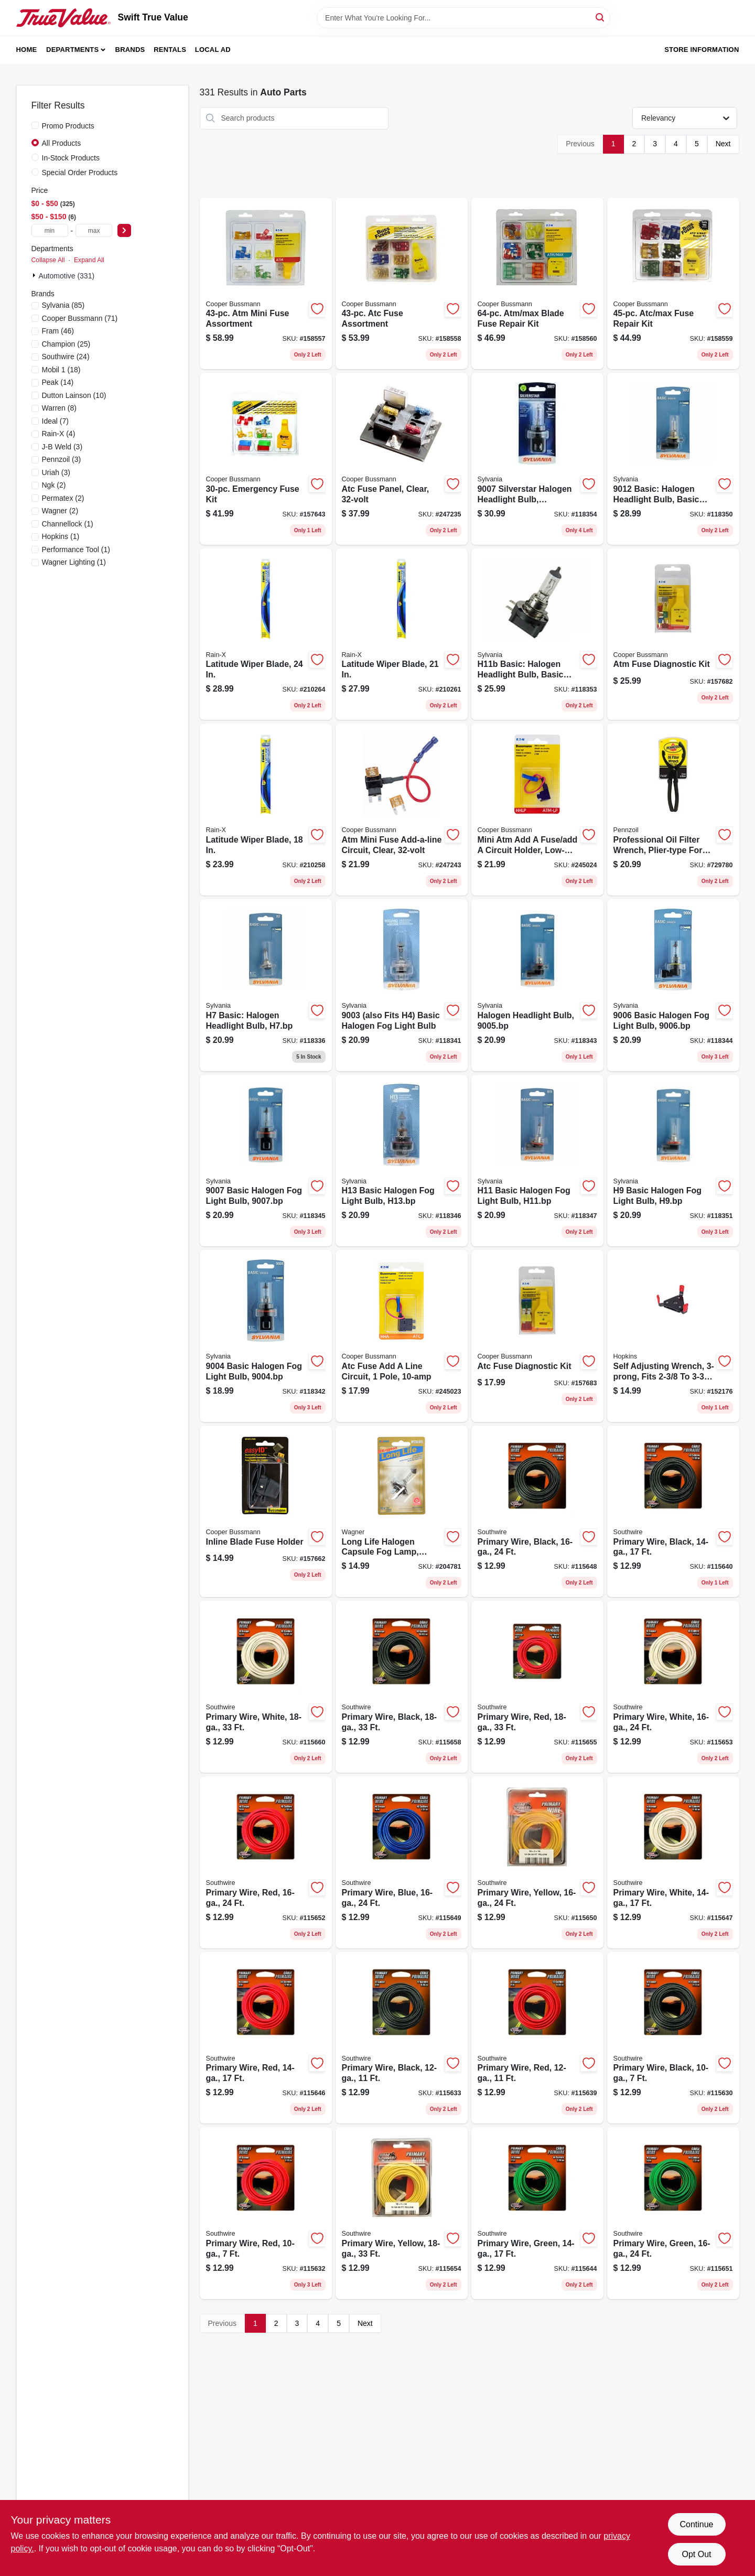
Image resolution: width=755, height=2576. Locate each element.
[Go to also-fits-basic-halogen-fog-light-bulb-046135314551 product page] (402, 985)
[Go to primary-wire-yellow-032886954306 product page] (537, 1862)
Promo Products (68, 125)
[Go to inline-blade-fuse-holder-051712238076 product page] (266, 1512)
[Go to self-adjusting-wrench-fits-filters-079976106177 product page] (673, 1336)
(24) (66, 356)
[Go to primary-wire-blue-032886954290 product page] (402, 1862)
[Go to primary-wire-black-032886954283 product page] (537, 1512)
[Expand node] (35, 275)
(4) (59, 433)
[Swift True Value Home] (63, 17)
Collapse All (48, 260)
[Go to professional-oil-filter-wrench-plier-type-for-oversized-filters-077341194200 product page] (673, 810)
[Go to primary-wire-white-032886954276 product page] (673, 1862)
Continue (696, 2524)
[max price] (94, 230)
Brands (130, 49)
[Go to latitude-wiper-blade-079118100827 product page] (402, 634)
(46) (58, 331)
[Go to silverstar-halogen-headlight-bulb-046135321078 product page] (537, 459)
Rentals (170, 49)
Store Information (701, 49)
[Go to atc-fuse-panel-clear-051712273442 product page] (402, 459)
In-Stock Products (71, 157)
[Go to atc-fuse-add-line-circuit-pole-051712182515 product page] (402, 1336)
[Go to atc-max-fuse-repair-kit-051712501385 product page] (673, 284)
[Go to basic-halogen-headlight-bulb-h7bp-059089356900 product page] (266, 985)
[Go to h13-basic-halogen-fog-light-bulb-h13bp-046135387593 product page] (402, 1161)
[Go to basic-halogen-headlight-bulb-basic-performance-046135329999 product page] (673, 459)
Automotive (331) (67, 276)
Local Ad (213, 49)
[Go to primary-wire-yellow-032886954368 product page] (402, 2213)
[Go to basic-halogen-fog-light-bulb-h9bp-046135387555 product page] (673, 1161)
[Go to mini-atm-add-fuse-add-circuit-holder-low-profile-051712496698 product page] (537, 810)
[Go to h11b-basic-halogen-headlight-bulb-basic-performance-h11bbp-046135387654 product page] (537, 634)
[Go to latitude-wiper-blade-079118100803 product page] (266, 634)
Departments (72, 49)
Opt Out (696, 2554)
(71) (80, 318)
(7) (55, 421)
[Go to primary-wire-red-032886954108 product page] (266, 2213)
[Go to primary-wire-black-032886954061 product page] (673, 2038)
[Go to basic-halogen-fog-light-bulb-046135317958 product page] (266, 1161)
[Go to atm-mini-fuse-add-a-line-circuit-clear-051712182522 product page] (402, 810)
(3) (62, 447)
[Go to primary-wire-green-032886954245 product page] (537, 2213)
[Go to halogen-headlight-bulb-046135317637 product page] (537, 985)
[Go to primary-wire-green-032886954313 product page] (673, 2213)
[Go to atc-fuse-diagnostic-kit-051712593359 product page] (537, 1336)
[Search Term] (463, 17)
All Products (61, 143)
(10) (74, 395)
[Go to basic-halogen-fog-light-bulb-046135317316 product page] (266, 1336)
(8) (59, 408)
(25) (66, 344)
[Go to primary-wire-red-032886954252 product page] (266, 2038)
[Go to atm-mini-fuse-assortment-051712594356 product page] (266, 284)
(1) (67, 524)
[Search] (600, 17)
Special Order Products (80, 172)
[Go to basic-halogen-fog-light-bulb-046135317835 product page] (673, 985)
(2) (54, 485)
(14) (58, 382)
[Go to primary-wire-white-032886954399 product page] (266, 1687)
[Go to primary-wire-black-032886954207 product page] (673, 1512)
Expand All (89, 260)
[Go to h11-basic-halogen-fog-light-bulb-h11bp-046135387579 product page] (537, 1161)
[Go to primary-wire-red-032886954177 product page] (537, 2038)
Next (723, 143)
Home (26, 49)
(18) (61, 369)
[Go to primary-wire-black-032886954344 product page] (402, 1687)
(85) (63, 305)
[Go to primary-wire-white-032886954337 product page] (673, 1687)
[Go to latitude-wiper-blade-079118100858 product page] (266, 810)
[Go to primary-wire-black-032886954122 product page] (402, 2038)
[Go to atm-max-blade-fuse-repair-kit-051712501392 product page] (537, 284)
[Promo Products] (35, 125)
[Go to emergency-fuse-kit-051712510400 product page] (266, 459)
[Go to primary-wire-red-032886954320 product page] (266, 1862)
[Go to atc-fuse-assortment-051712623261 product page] (402, 284)
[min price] (49, 230)
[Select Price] (124, 230)
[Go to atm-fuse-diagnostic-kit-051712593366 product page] (673, 634)
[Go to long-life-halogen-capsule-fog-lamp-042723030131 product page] (402, 1512)
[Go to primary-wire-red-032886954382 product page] (537, 1687)
